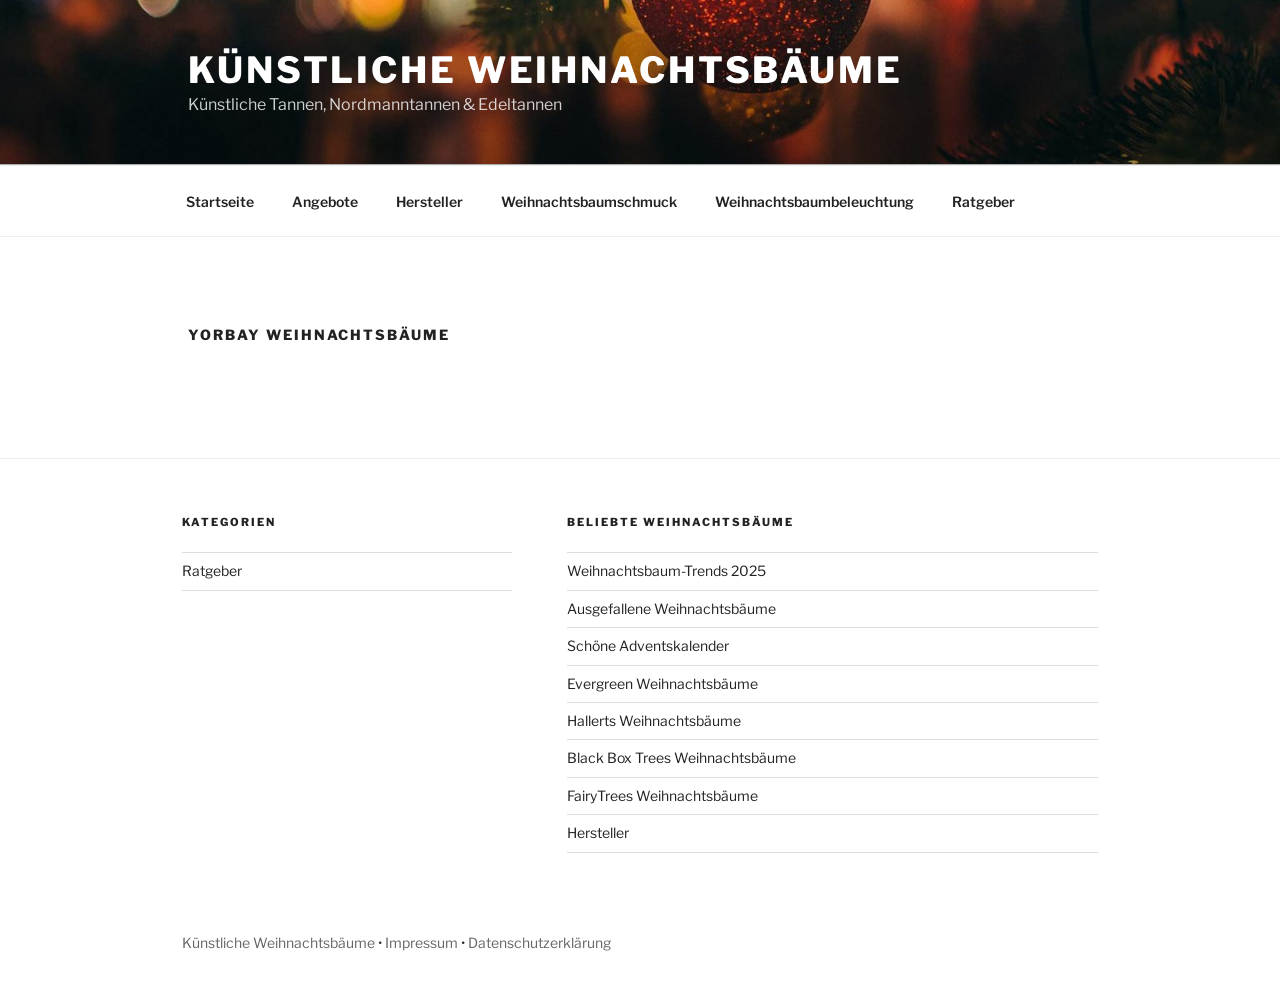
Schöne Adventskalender (648, 645)
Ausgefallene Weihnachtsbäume (671, 608)
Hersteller (429, 201)
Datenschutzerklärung (539, 942)
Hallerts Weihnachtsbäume (654, 720)
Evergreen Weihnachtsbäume (662, 683)
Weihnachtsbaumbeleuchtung (814, 201)
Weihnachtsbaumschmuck (589, 201)
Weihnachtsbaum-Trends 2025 (666, 570)
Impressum (421, 942)
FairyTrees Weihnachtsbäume (662, 795)
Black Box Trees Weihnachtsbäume (681, 757)
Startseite (220, 201)
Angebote (325, 201)
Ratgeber (983, 201)
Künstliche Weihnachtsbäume (545, 70)
